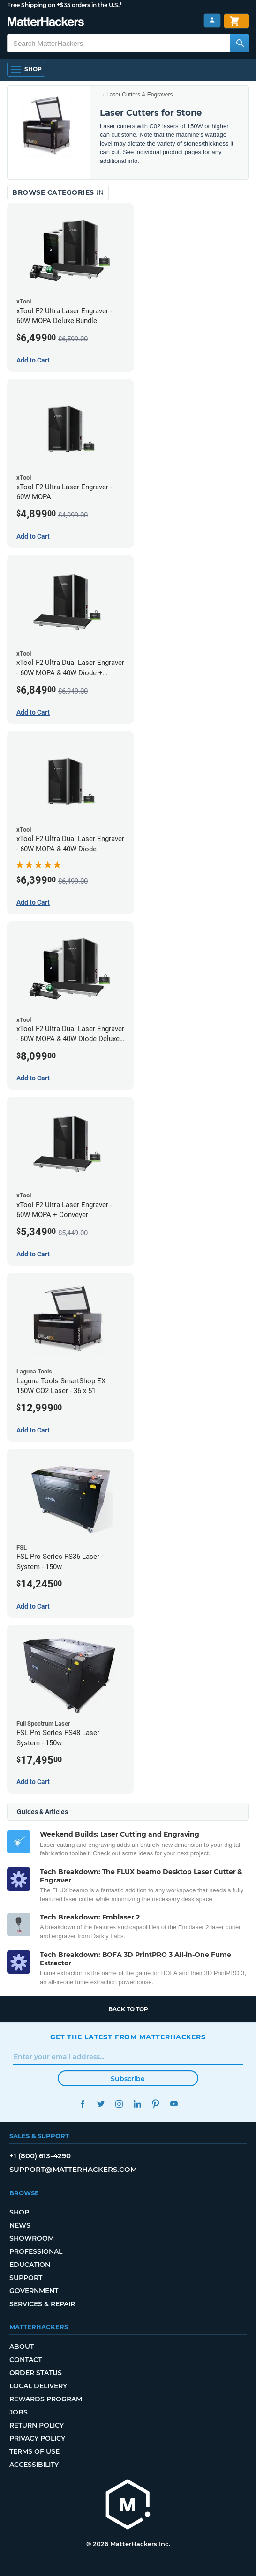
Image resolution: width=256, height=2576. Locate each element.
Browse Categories (58, 192)
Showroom (31, 2238)
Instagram (119, 2104)
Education (29, 2264)
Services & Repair (42, 2304)
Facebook (82, 2104)
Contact (25, 2359)
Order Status (35, 2373)
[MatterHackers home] (128, 2505)
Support (25, 2277)
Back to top (128, 2009)
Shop (19, 2212)
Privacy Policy (37, 2438)
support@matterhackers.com (73, 2169)
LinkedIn (137, 2104)
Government (33, 2291)
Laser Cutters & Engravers (139, 94)
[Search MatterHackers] (239, 43)
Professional (35, 2251)
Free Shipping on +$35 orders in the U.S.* (64, 4)
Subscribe (128, 2078)
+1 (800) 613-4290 (40, 2155)
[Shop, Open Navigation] (26, 69)
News (19, 2225)
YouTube (174, 2104)
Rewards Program (45, 2399)
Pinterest (155, 2104)
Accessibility (34, 2464)
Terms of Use (34, 2451)
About (21, 2346)
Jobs (18, 2412)
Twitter (100, 2104)
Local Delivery (38, 2386)
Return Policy (36, 2425)
